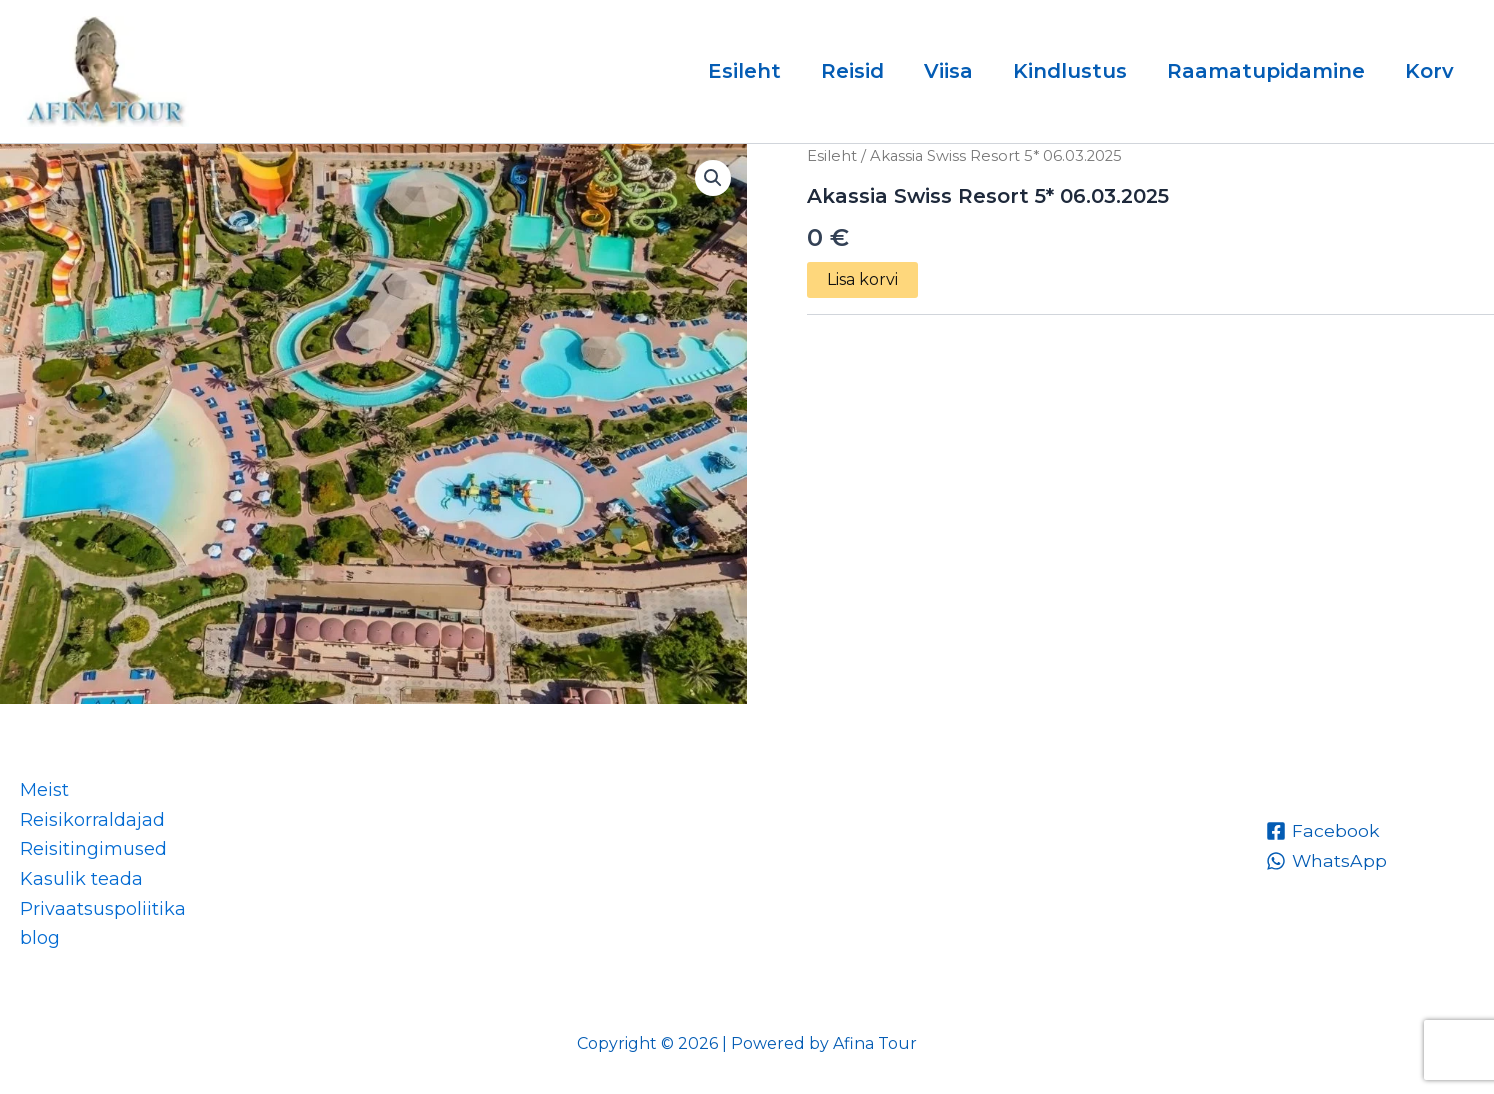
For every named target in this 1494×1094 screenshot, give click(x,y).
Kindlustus (1070, 71)
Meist (44, 790)
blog (40, 938)
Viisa (948, 71)
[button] (713, 178)
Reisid (852, 71)
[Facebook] (1323, 831)
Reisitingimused (93, 849)
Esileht (744, 71)
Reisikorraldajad (92, 820)
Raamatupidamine (1266, 71)
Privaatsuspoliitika (103, 909)
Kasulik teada (81, 879)
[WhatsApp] (1327, 861)
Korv (1429, 71)
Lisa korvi (862, 279)
